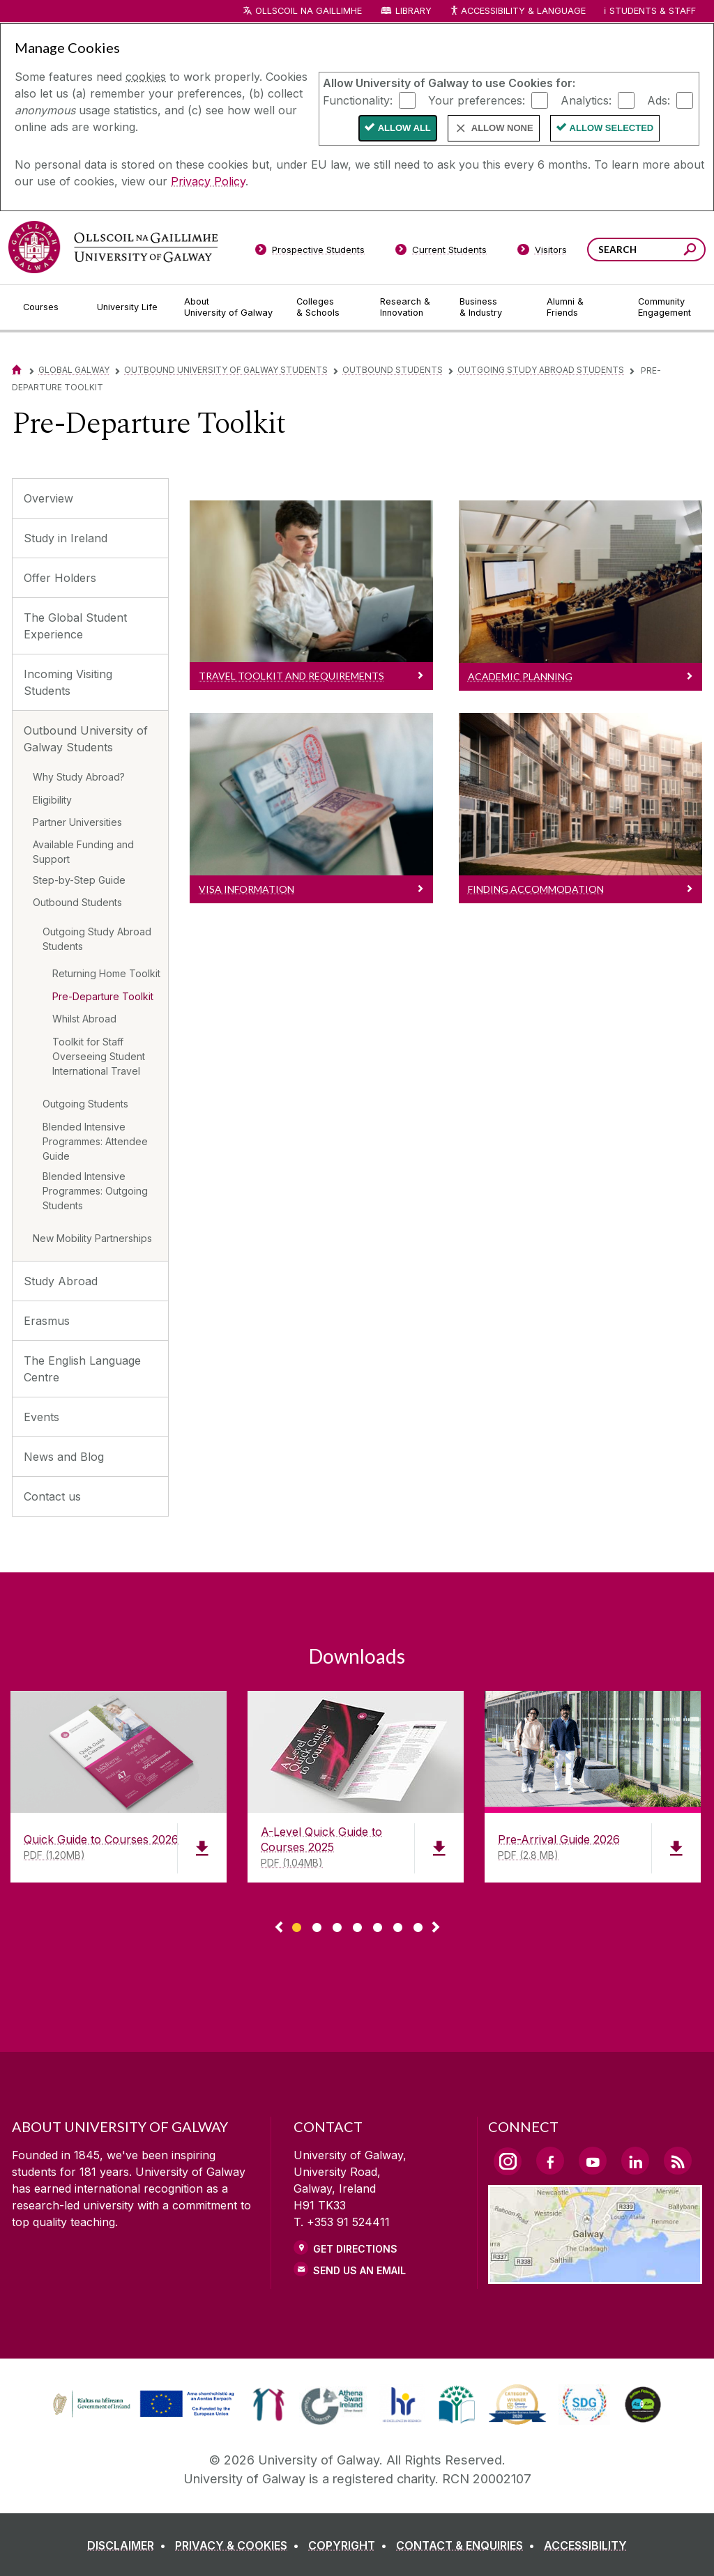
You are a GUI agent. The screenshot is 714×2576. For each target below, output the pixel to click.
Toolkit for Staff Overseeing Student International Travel (98, 1056)
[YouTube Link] (593, 2161)
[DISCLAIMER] (129, 2545)
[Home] (17, 370)
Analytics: (586, 100)
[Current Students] (441, 252)
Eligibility (52, 800)
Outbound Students (392, 370)
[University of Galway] (113, 247)
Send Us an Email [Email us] (359, 2270)
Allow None (502, 128)
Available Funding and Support (83, 851)
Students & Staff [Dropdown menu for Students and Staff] (652, 11)
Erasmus (47, 1321)
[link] (141, 2404)
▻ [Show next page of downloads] (435, 1927)
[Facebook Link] (550, 2161)
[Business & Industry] (491, 307)
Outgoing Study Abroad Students (540, 370)
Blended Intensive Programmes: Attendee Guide (95, 1141)
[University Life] (129, 307)
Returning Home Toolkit (106, 973)
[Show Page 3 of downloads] (337, 1925)
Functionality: (358, 100)
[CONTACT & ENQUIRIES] (468, 2545)
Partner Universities (77, 822)
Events (41, 1417)
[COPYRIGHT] (350, 2545)
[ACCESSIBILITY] (585, 2545)
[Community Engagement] (664, 307)
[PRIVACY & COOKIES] (240, 2545)
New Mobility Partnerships (92, 1238)
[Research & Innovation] (408, 307)
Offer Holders (60, 578)
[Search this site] (690, 251)
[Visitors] (542, 252)
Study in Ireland (65, 538)
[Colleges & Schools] (327, 307)
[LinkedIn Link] (635, 2161)
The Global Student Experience (75, 626)
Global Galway (73, 370)
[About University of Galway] (229, 307)
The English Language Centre (82, 1369)
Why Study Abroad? (79, 777)
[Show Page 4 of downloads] (357, 1925)
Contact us (52, 1496)
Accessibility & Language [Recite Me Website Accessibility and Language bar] (517, 11)
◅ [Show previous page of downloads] (278, 1927)
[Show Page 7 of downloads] (418, 1925)
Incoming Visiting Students (68, 682)
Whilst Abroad (84, 1019)
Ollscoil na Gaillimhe (308, 11)
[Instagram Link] (508, 2161)
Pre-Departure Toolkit (102, 996)
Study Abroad (61, 1281)
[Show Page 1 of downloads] (297, 1925)
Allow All (404, 128)
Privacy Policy (208, 181)
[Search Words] (646, 249)
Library (413, 11)
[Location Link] (595, 2276)
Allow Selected (612, 128)
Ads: (658, 100)
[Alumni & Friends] (581, 307)
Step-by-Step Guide (79, 880)
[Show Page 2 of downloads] (317, 1925)
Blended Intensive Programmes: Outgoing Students (95, 1190)
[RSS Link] (678, 2161)
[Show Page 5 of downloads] (378, 1925)
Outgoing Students (85, 1104)
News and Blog (64, 1457)
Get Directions (355, 2249)
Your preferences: (476, 100)
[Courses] (49, 307)
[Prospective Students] (309, 252)
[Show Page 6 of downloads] (398, 1925)
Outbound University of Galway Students (226, 370)
